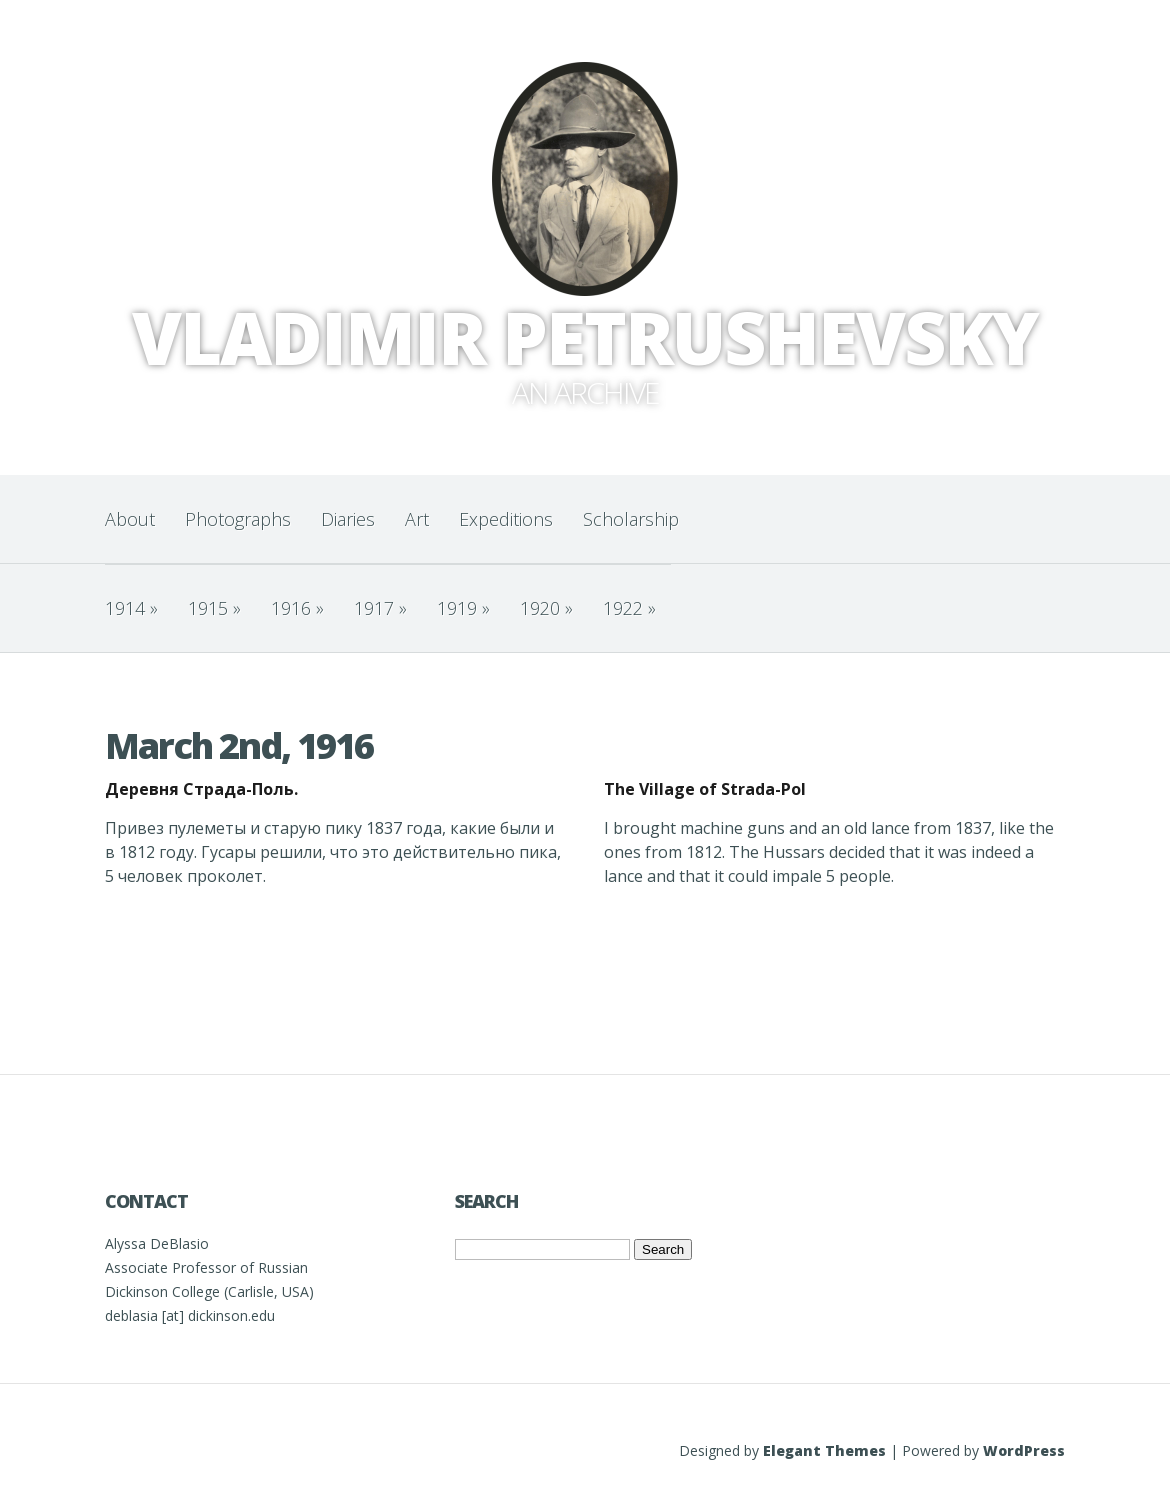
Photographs (238, 519)
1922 (629, 608)
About (130, 519)
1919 (463, 608)
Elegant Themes (824, 1450)
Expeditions (506, 519)
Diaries (348, 519)
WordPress (1024, 1450)
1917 (380, 608)
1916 (297, 608)
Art (417, 519)
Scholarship (631, 519)
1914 (131, 608)
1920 (546, 608)
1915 (214, 608)
